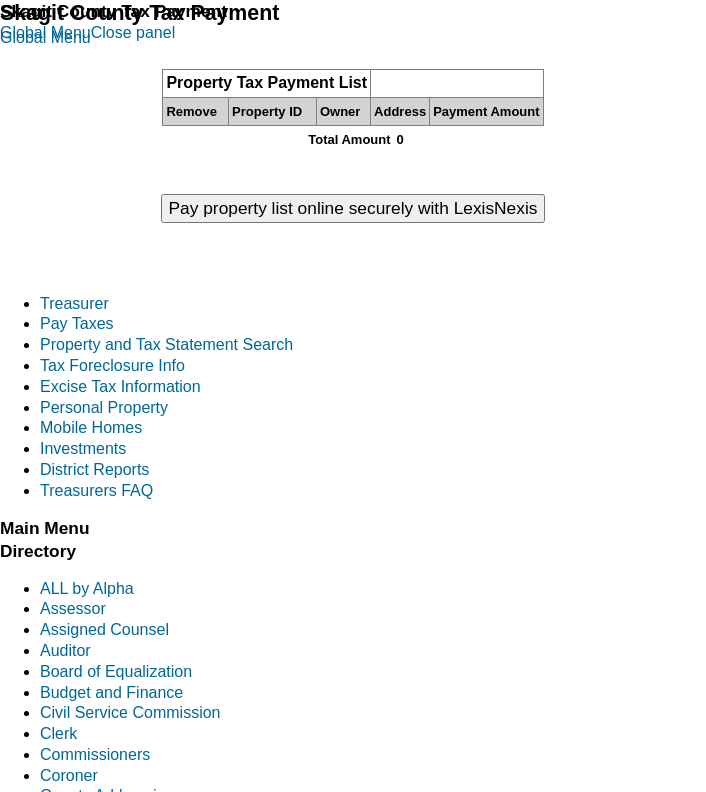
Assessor (73, 608)
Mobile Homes (91, 427)
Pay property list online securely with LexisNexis (353, 208)
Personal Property (104, 407)
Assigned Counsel (104, 629)
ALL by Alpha (87, 588)
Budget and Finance (111, 692)
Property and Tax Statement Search (166, 344)
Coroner (69, 775)
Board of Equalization (116, 671)
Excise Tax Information (120, 386)
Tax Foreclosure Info (112, 365)
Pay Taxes (77, 323)
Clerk (58, 733)
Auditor (65, 650)
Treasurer (74, 303)
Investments (83, 448)
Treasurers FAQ (96, 490)
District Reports (94, 469)
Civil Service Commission (130, 712)
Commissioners (95, 754)
